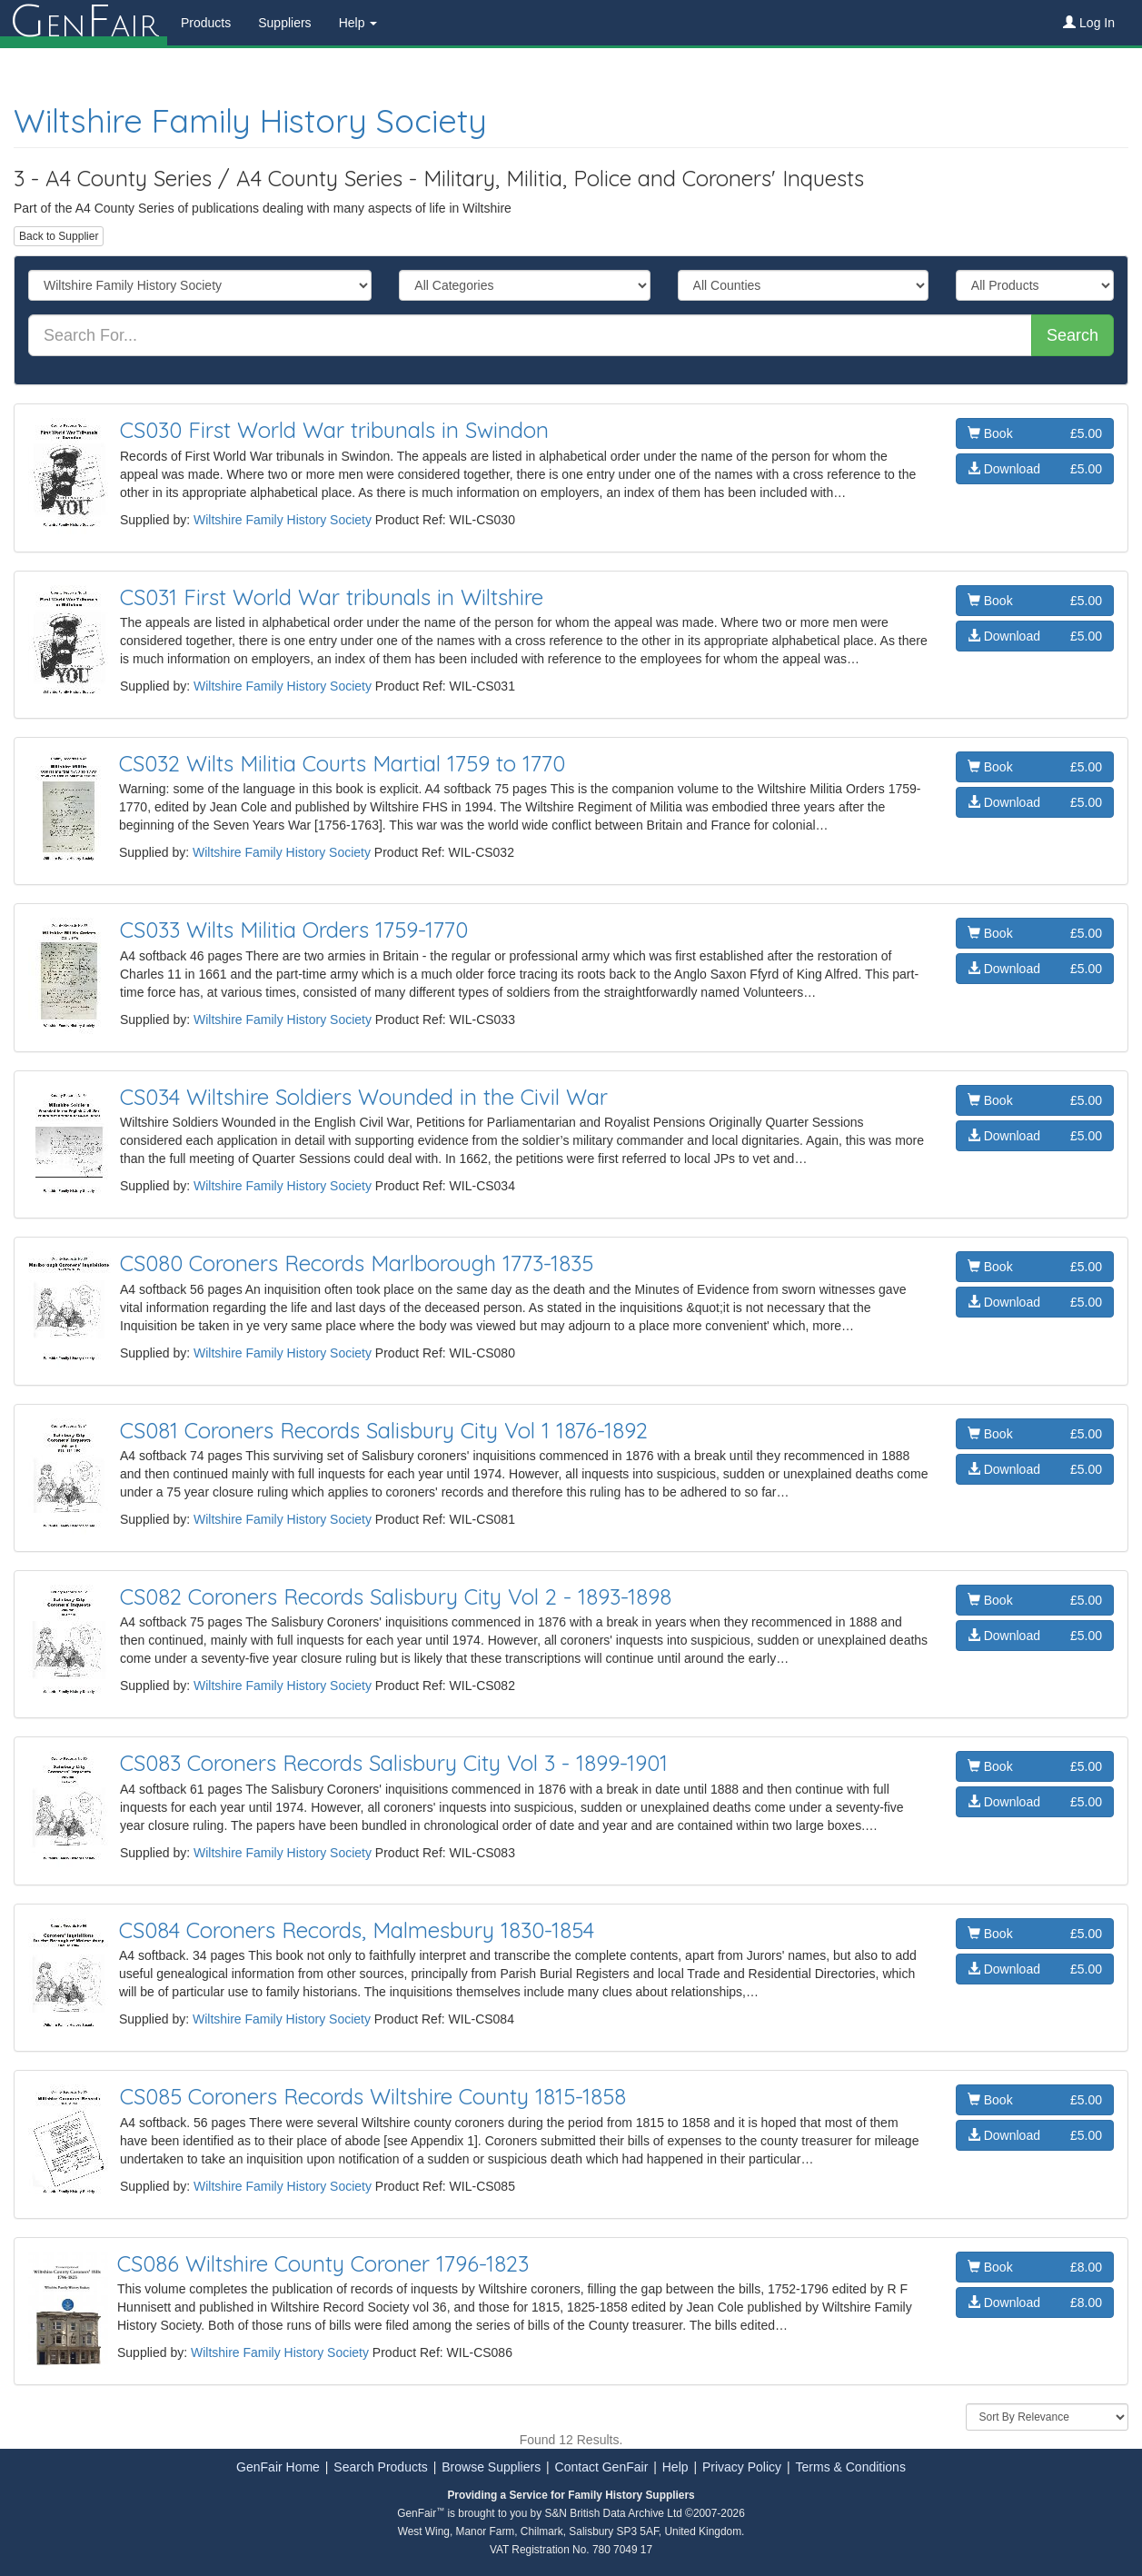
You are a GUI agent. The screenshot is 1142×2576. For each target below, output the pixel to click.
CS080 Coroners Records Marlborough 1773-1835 (356, 1263)
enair (83, 22)
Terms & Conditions (851, 2467)
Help (675, 2467)
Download (1035, 469)
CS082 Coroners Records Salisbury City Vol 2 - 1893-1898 (395, 1596)
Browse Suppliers (491, 2467)
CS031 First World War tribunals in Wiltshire (331, 597)
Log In (1089, 22)
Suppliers (284, 22)
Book (1035, 433)
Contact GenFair (602, 2467)
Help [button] (358, 22)
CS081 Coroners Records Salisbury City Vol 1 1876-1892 (384, 1430)
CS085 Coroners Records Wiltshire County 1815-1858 (373, 2096)
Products (206, 22)
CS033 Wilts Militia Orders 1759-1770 (294, 929)
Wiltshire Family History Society (250, 120)
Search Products (380, 2467)
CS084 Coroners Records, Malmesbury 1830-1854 (356, 1930)
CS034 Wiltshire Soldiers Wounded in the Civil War (364, 1096)
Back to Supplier (58, 236)
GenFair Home (278, 2467)
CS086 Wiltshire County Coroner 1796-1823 (323, 2263)
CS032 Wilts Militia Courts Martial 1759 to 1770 (342, 763)
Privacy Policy (741, 2467)
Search (1072, 335)
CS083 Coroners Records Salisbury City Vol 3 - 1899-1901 (394, 1762)
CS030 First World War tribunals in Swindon (334, 429)
